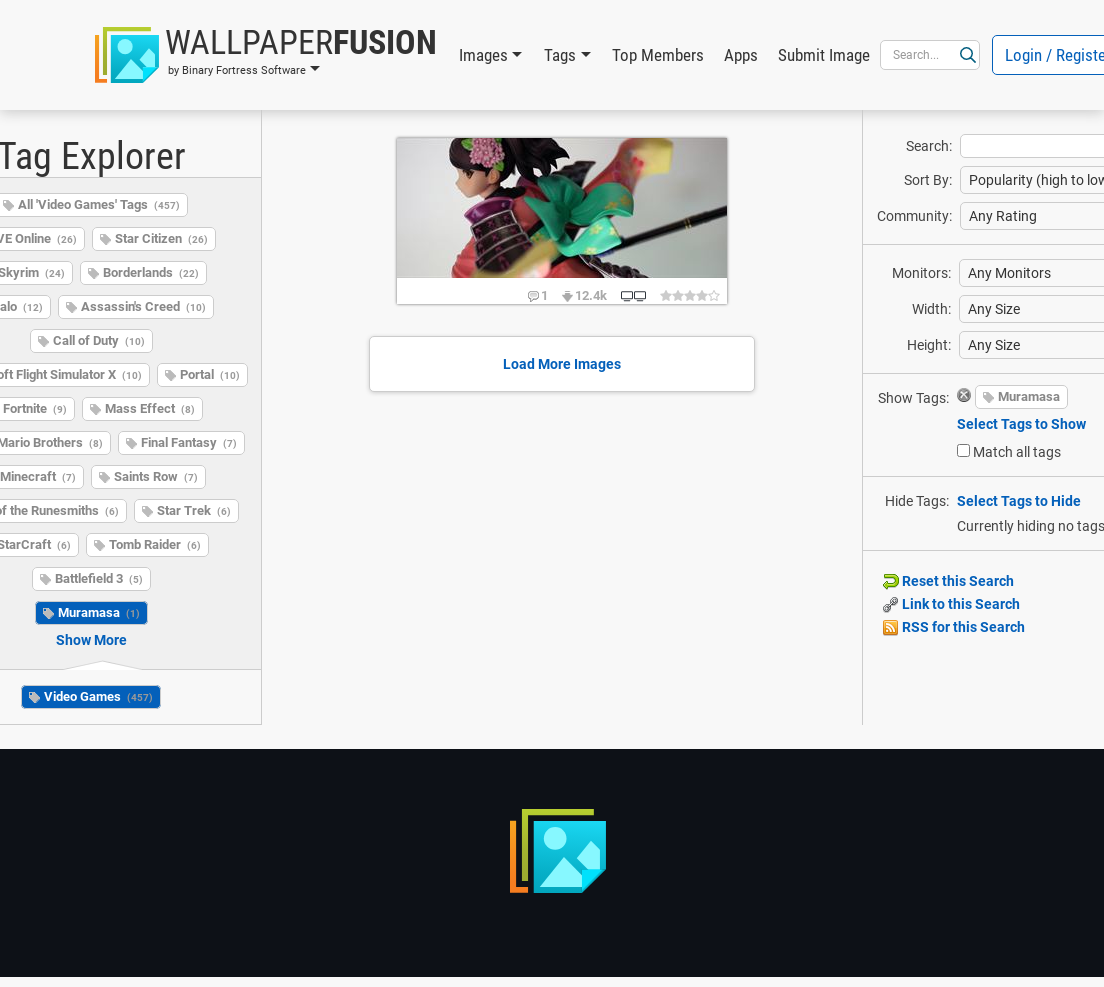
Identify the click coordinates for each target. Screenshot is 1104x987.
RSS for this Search (954, 627)
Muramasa (99, 612)
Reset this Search (948, 581)
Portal (210, 374)
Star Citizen (161, 238)
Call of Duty (99, 340)
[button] (266, 55)
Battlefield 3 (99, 578)
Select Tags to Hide (1019, 501)
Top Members (658, 55)
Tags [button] (560, 55)
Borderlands (151, 272)
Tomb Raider (155, 544)
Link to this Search (951, 604)
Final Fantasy (189, 442)
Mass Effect (150, 408)
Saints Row (156, 476)
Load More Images (562, 364)
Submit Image (824, 55)
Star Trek (194, 510)
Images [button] (483, 55)
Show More (91, 640)
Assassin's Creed (143, 306)
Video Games (98, 696)
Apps (741, 55)
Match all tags (1017, 452)
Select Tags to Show (1021, 424)
